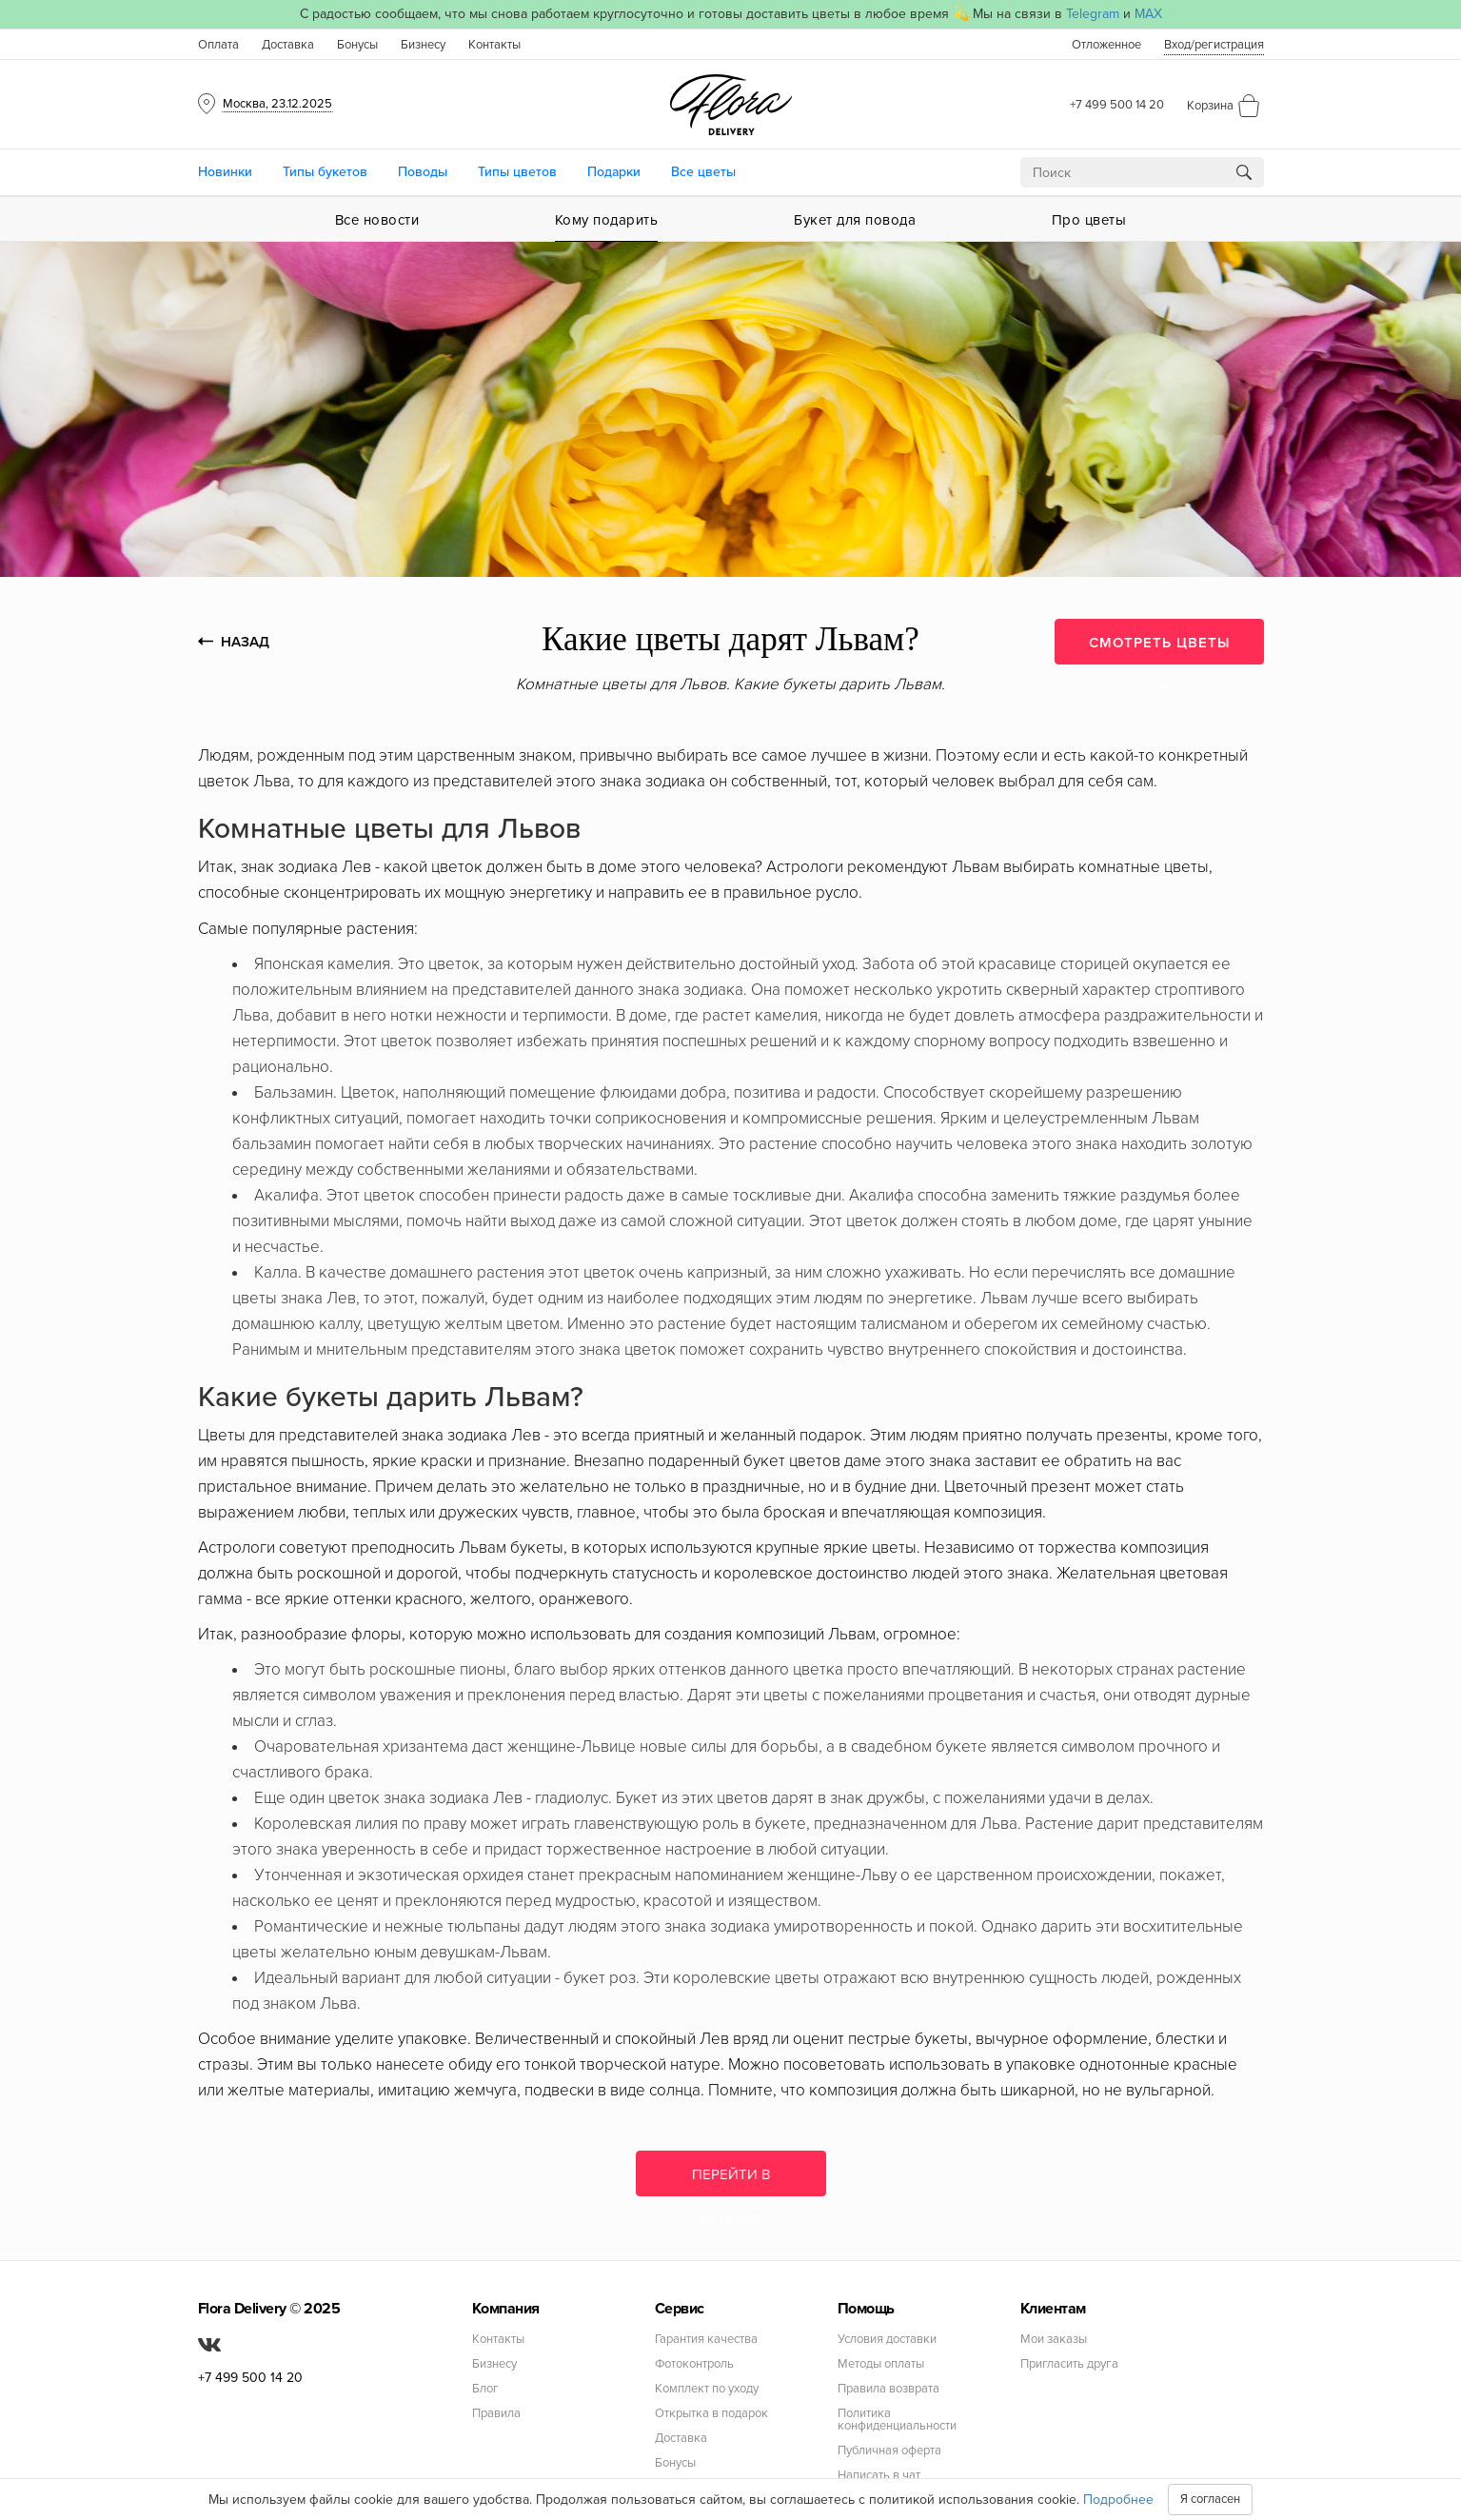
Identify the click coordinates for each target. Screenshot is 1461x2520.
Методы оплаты (881, 2364)
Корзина (1210, 105)
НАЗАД (233, 641)
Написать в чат (879, 2476)
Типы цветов (517, 172)
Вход (1214, 44)
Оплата (218, 44)
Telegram (1092, 14)
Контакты (494, 44)
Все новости (377, 219)
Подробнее (1118, 2499)
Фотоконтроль (694, 2364)
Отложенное (1106, 44)
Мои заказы (1053, 2339)
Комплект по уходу (707, 2389)
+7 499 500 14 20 (1117, 104)
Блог (485, 2389)
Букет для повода (855, 219)
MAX (1148, 14)
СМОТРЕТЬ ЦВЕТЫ (1159, 649)
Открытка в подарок (711, 2414)
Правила (496, 2414)
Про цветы (1089, 219)
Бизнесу (423, 44)
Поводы (422, 172)
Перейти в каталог (731, 2181)
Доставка (288, 44)
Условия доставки (887, 2339)
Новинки (225, 172)
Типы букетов (325, 172)
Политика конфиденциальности (897, 2420)
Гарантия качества (706, 2339)
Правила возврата (888, 2389)
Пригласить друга (1069, 2364)
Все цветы (703, 172)
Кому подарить (607, 219)
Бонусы (357, 44)
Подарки (614, 172)
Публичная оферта (889, 2451)
